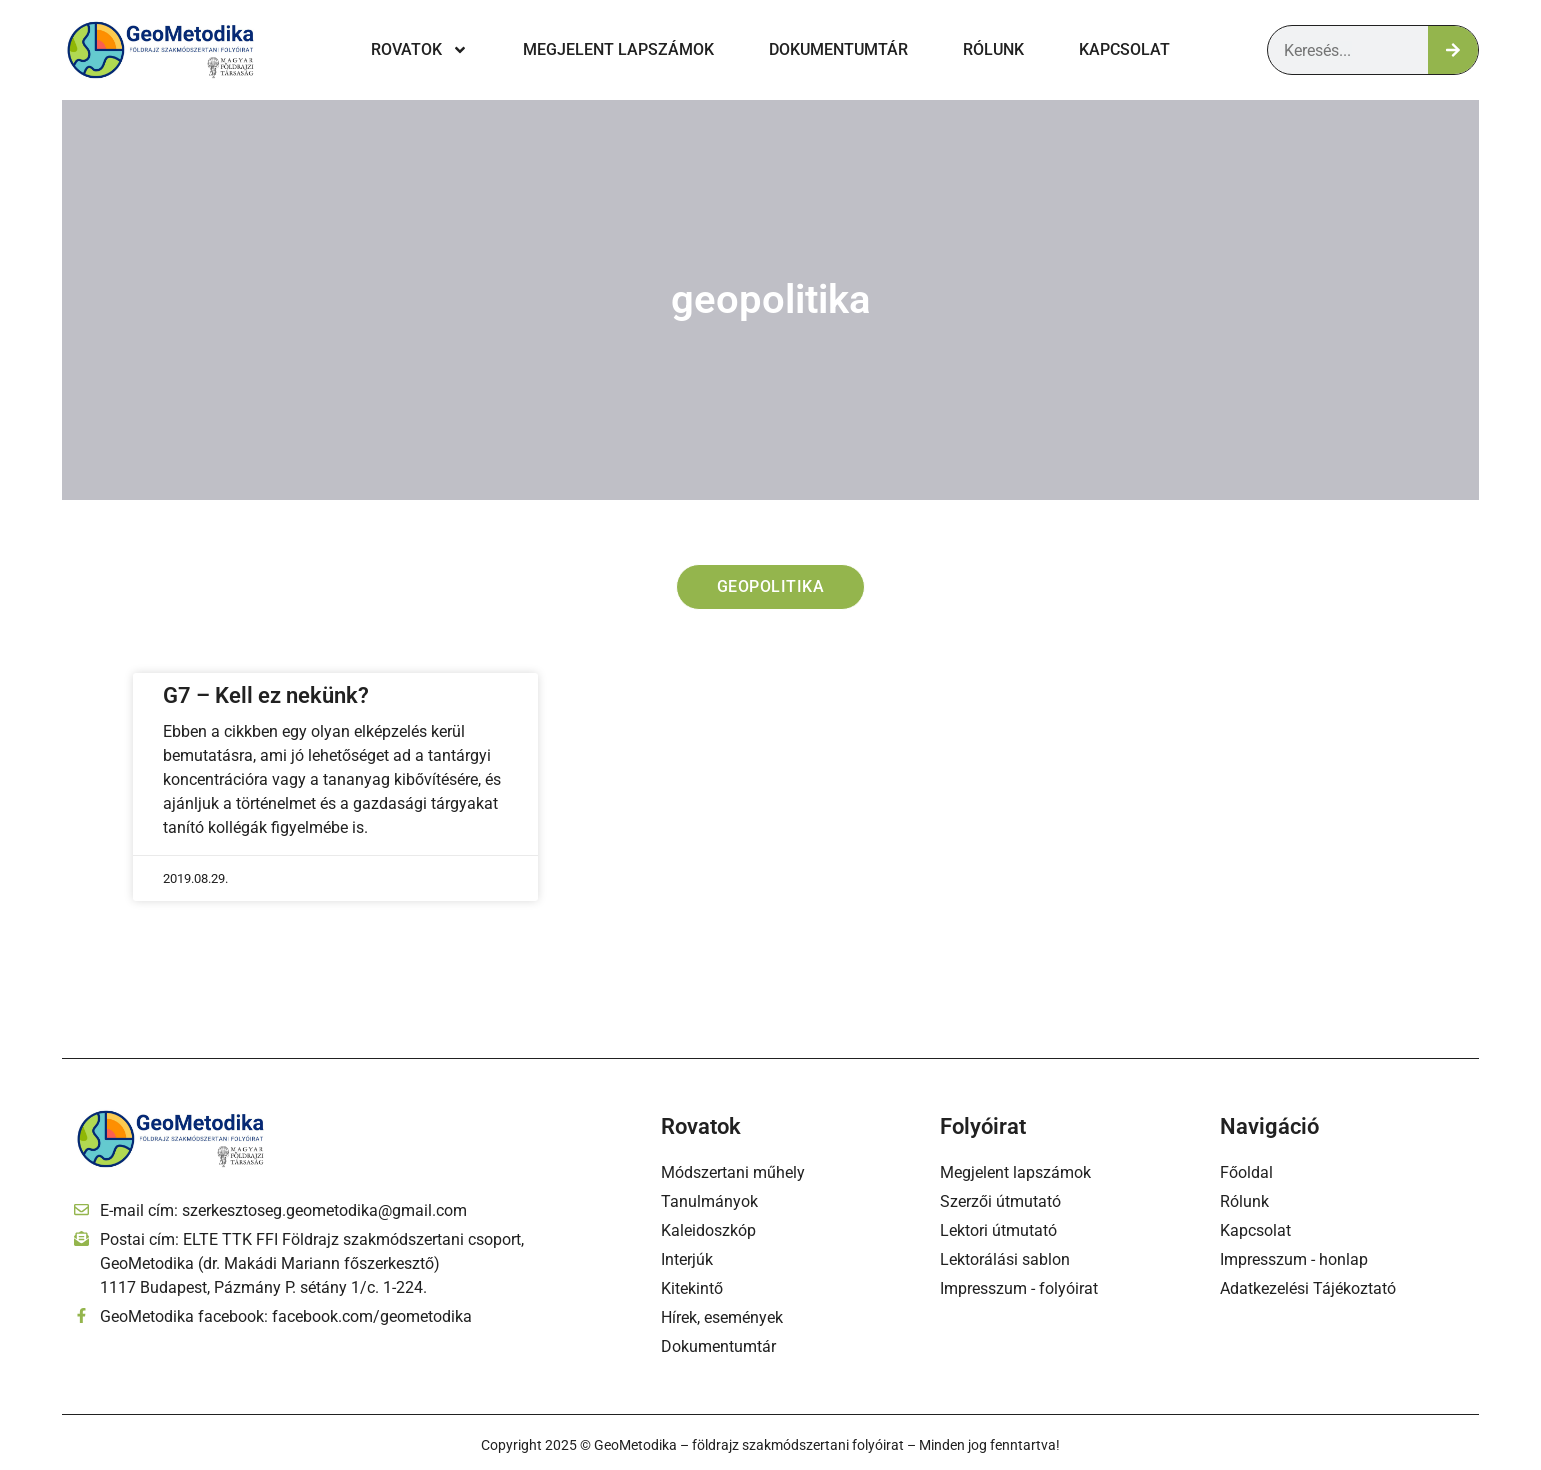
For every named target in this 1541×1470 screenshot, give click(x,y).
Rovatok (419, 50)
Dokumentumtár (838, 49)
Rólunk (993, 49)
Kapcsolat (1124, 49)
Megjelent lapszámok (618, 49)
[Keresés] (1453, 50)
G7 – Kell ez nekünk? (266, 696)
